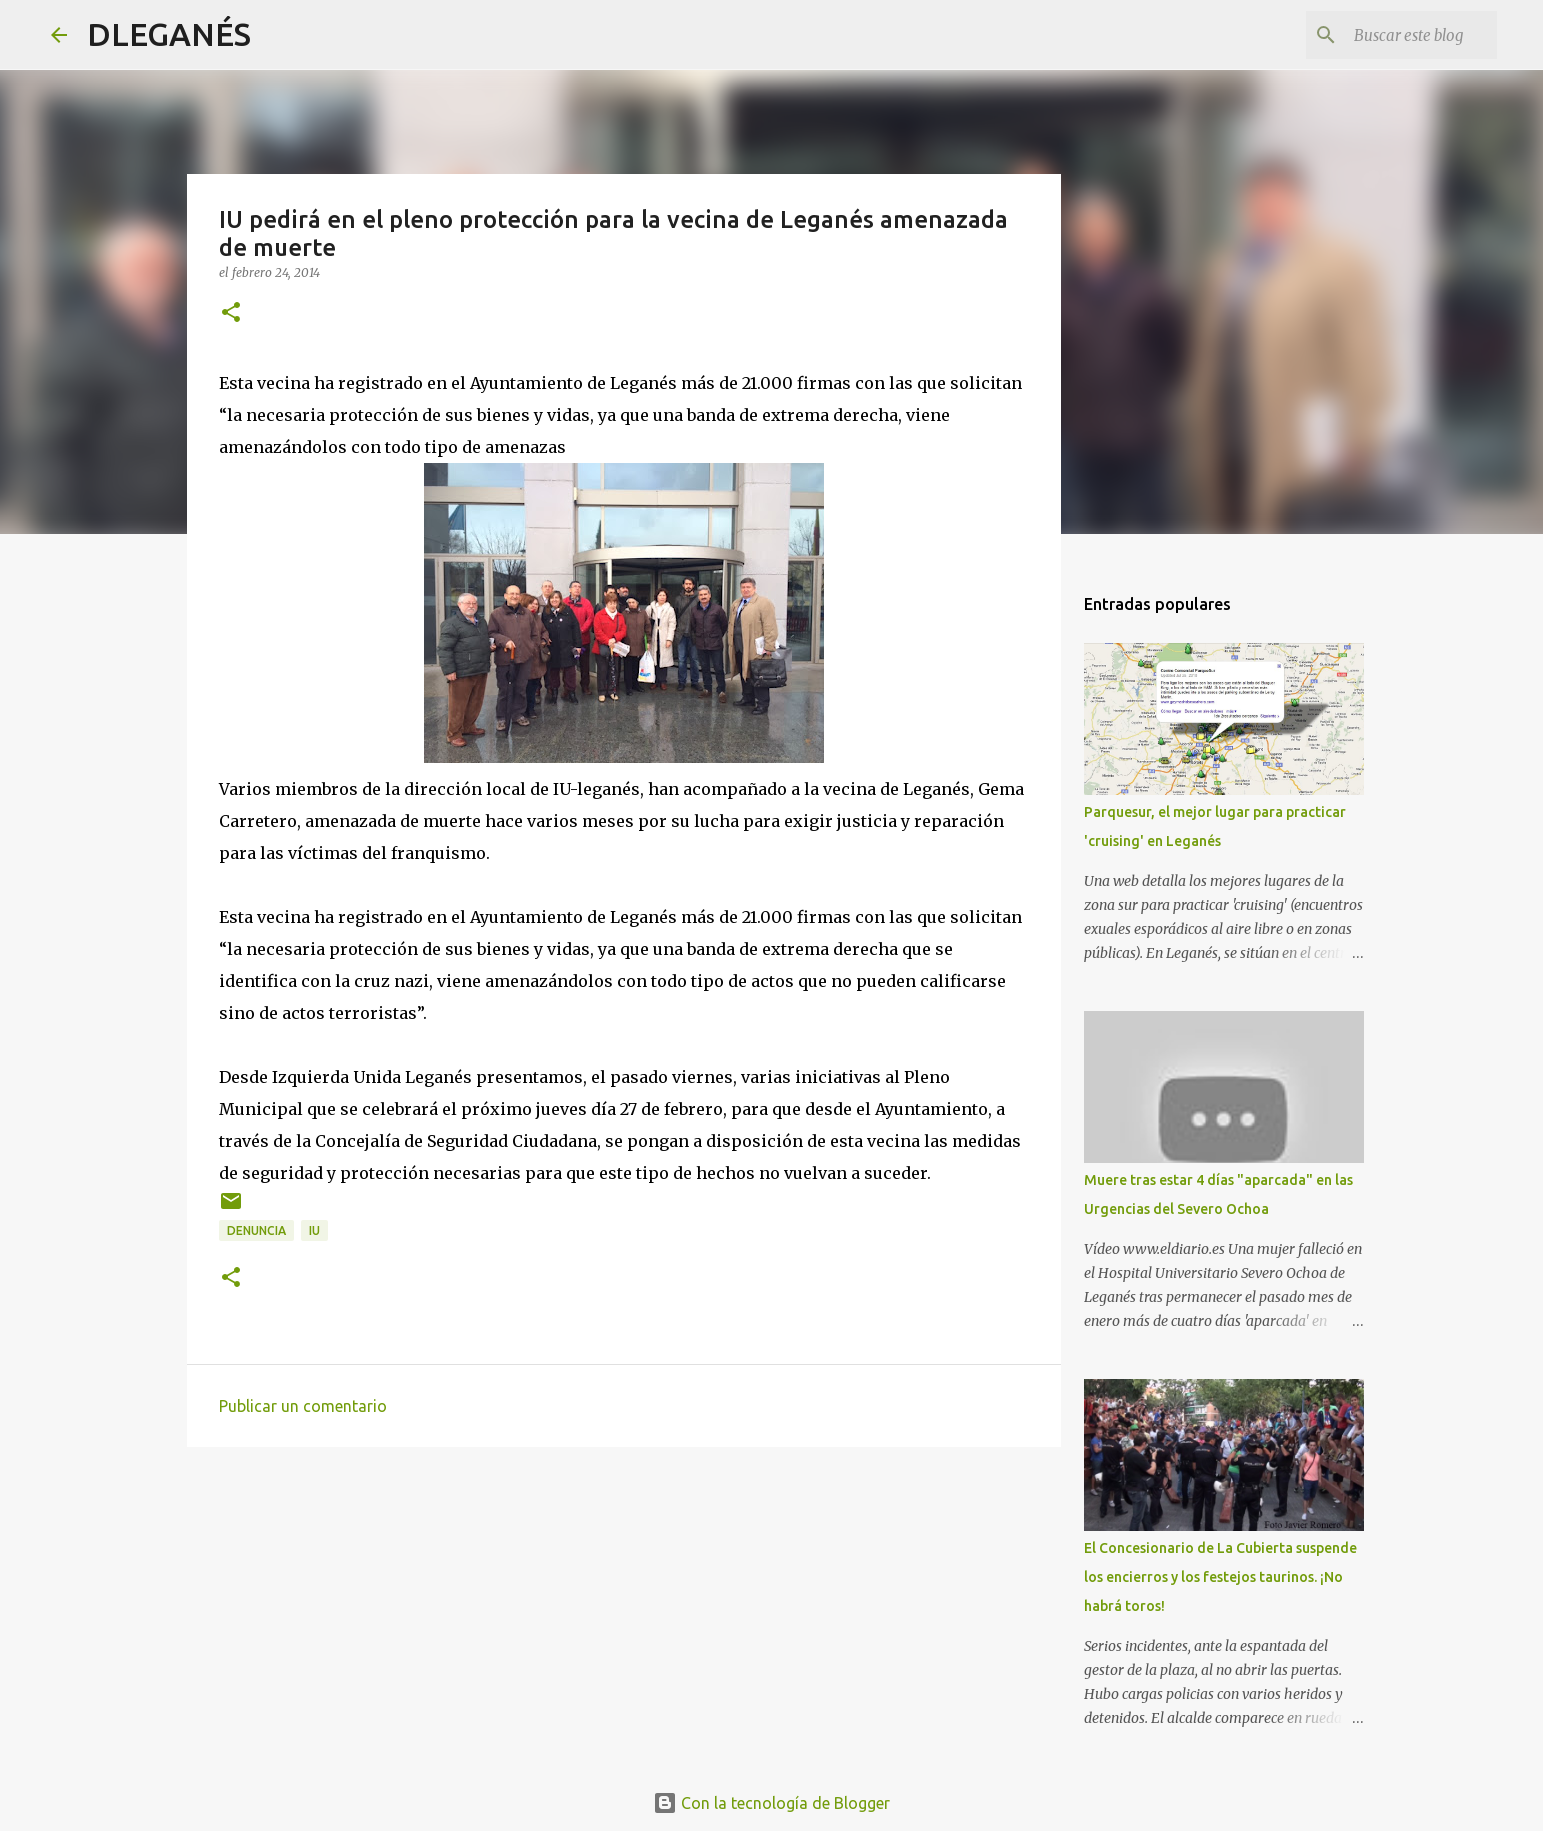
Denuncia (256, 1230)
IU (314, 1230)
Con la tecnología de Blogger (771, 1803)
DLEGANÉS (169, 34)
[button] (231, 313)
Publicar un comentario (303, 1406)
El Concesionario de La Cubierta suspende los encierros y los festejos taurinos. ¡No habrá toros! (1220, 1577)
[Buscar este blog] (1392, 35)
